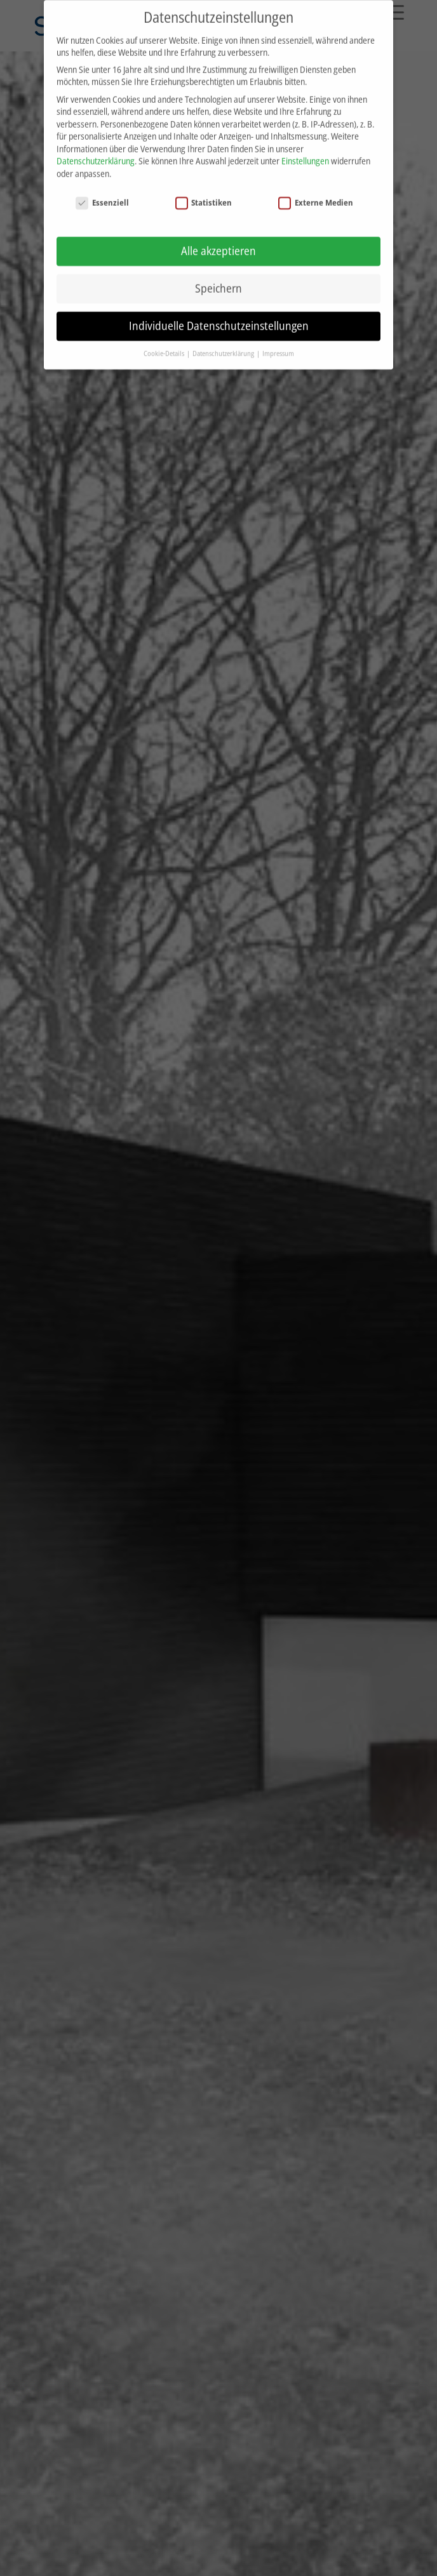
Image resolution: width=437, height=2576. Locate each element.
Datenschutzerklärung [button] (223, 342)
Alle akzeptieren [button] (218, 240)
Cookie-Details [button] (164, 342)
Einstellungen (305, 151)
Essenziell (102, 191)
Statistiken (203, 191)
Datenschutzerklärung (96, 151)
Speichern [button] (218, 278)
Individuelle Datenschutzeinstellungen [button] (219, 314)
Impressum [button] (278, 342)
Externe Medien (315, 191)
